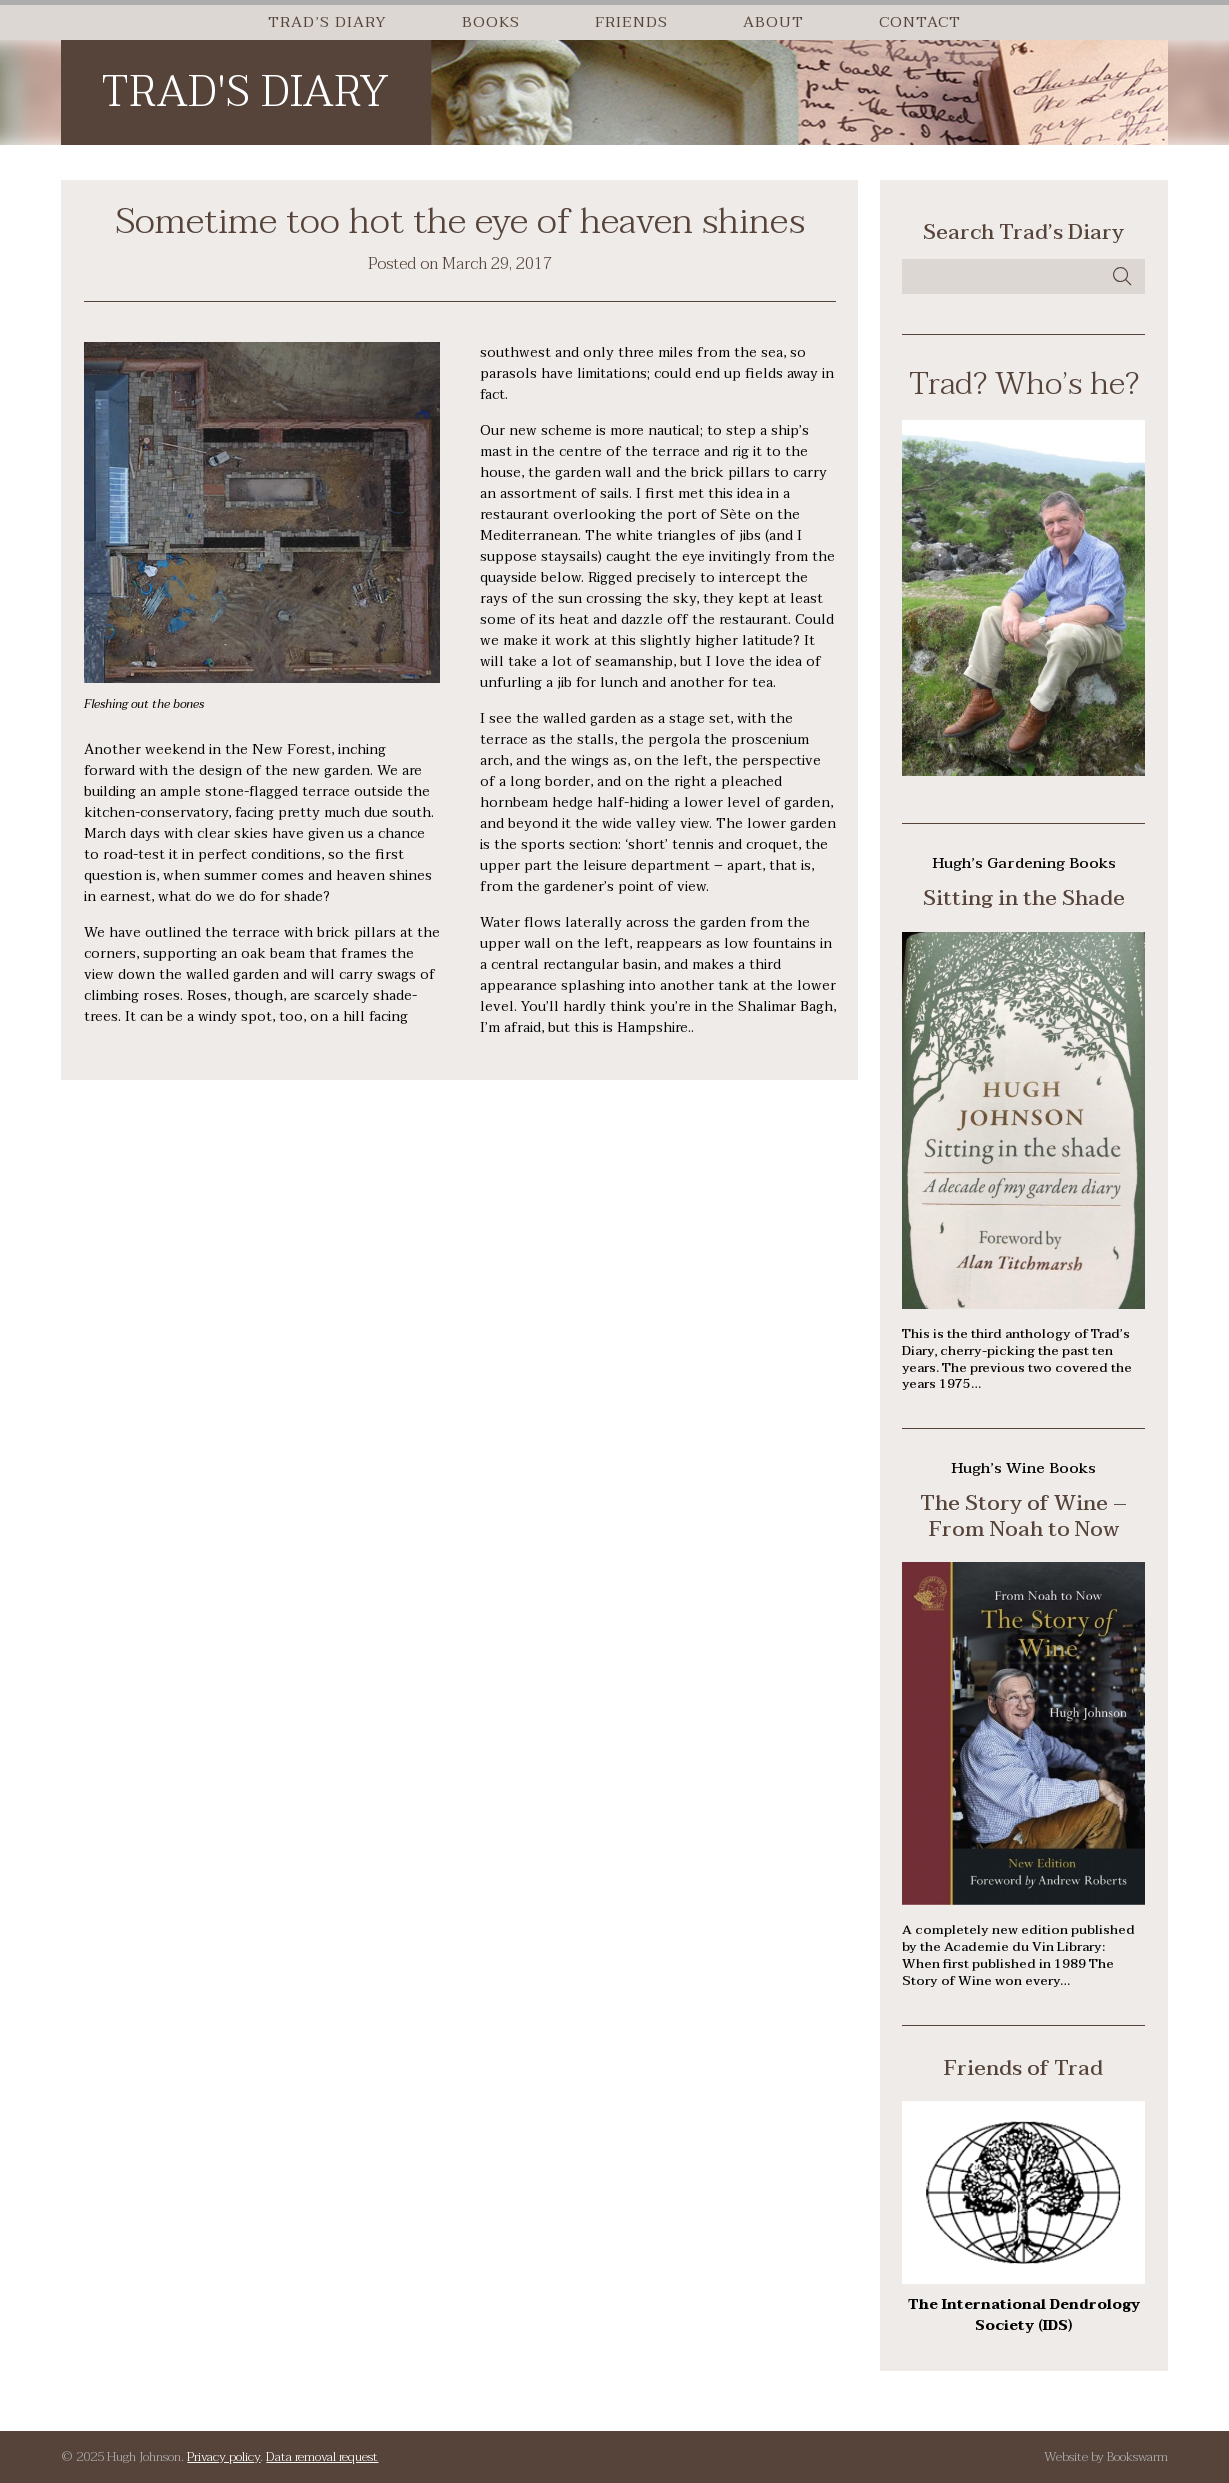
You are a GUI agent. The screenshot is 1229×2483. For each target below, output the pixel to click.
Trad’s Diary (327, 22)
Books (491, 22)
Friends (631, 22)
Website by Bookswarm (1106, 2457)
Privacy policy (223, 2457)
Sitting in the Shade (1024, 898)
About (773, 22)
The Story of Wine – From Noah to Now (1023, 1515)
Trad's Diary (245, 92)
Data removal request (322, 2457)
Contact (920, 22)
